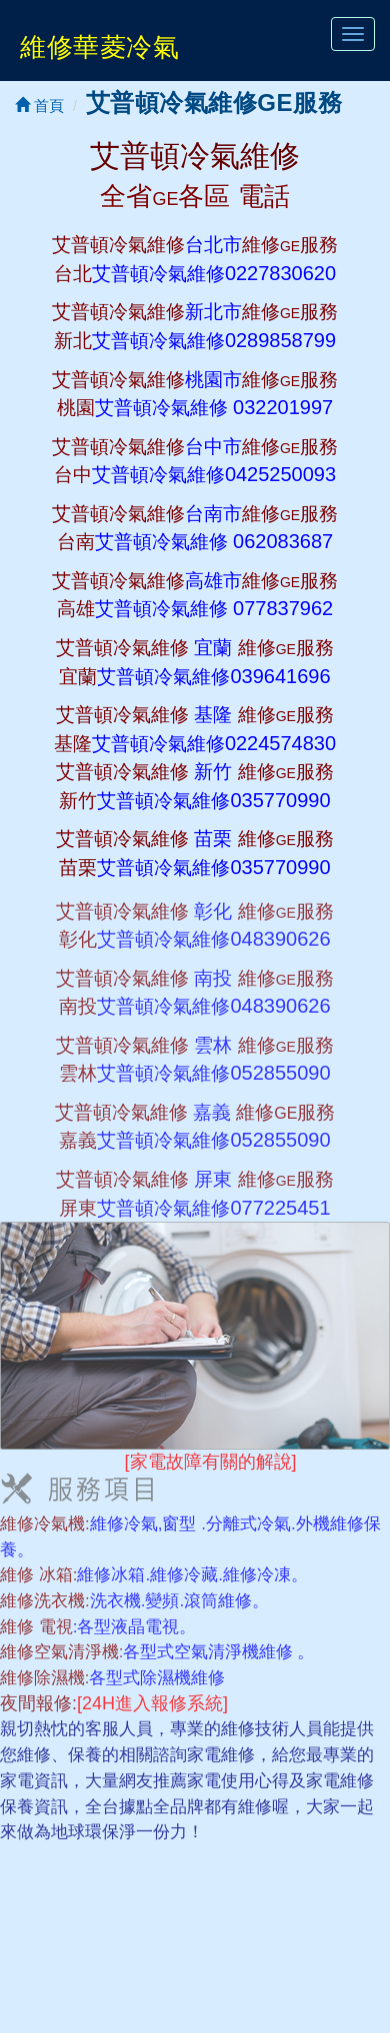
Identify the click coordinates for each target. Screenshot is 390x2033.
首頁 (39, 105)
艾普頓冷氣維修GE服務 (214, 102)
